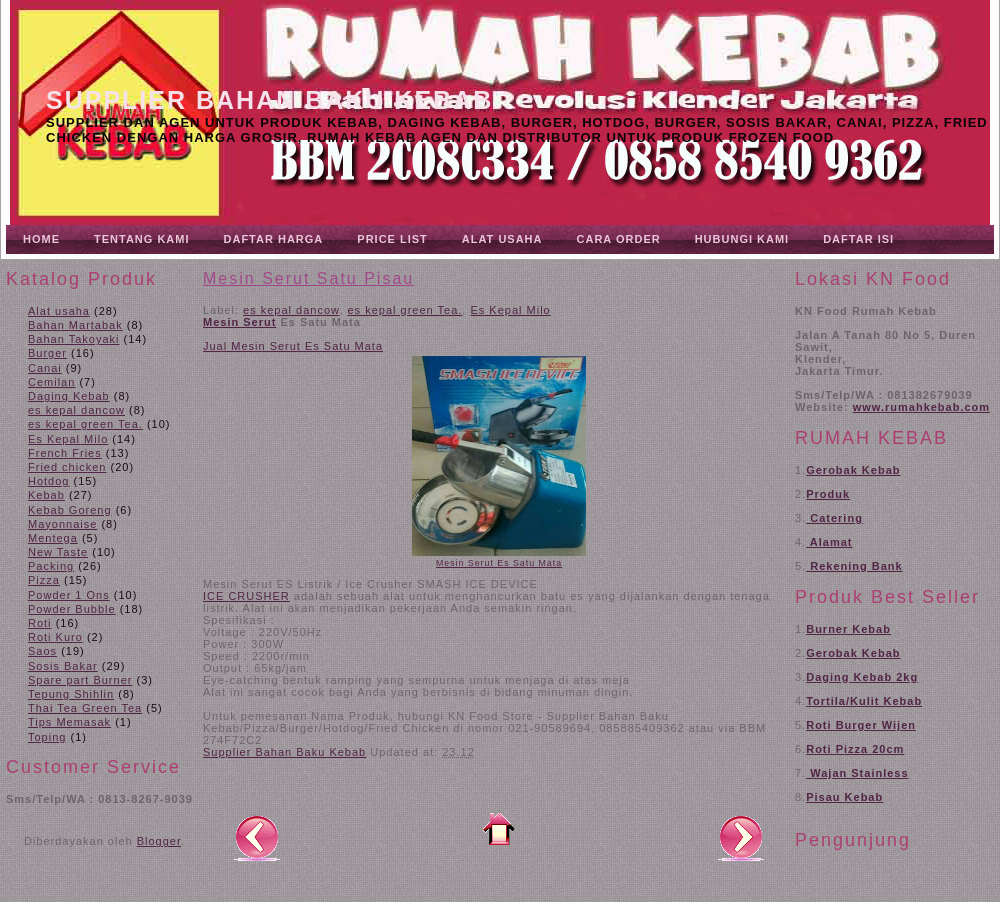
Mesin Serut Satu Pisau (308, 278)
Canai (45, 368)
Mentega (53, 538)
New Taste (58, 552)
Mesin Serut (239, 322)
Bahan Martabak (75, 325)
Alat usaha (59, 311)
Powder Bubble (72, 609)
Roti (40, 623)
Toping (47, 737)
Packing (51, 566)
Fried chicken (67, 467)
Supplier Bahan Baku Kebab (269, 100)
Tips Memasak (69, 722)
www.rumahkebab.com (921, 407)
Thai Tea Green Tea (85, 708)
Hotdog (48, 481)
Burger (47, 353)
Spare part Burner (80, 680)
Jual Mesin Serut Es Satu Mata (293, 346)
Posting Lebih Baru (257, 837)
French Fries (65, 453)
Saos (42, 651)
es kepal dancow (76, 410)
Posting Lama (741, 837)
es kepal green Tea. (85, 424)
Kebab (46, 495)
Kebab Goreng (70, 510)
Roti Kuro (55, 637)
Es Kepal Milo (68, 439)
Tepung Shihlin (71, 694)
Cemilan (51, 382)
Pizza (44, 580)
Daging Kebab (69, 396)
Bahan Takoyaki (73, 339)
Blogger (159, 841)
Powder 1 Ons (69, 595)
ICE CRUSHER (246, 596)
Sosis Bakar (63, 666)
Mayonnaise (62, 524)
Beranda (499, 829)
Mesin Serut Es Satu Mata (499, 563)
